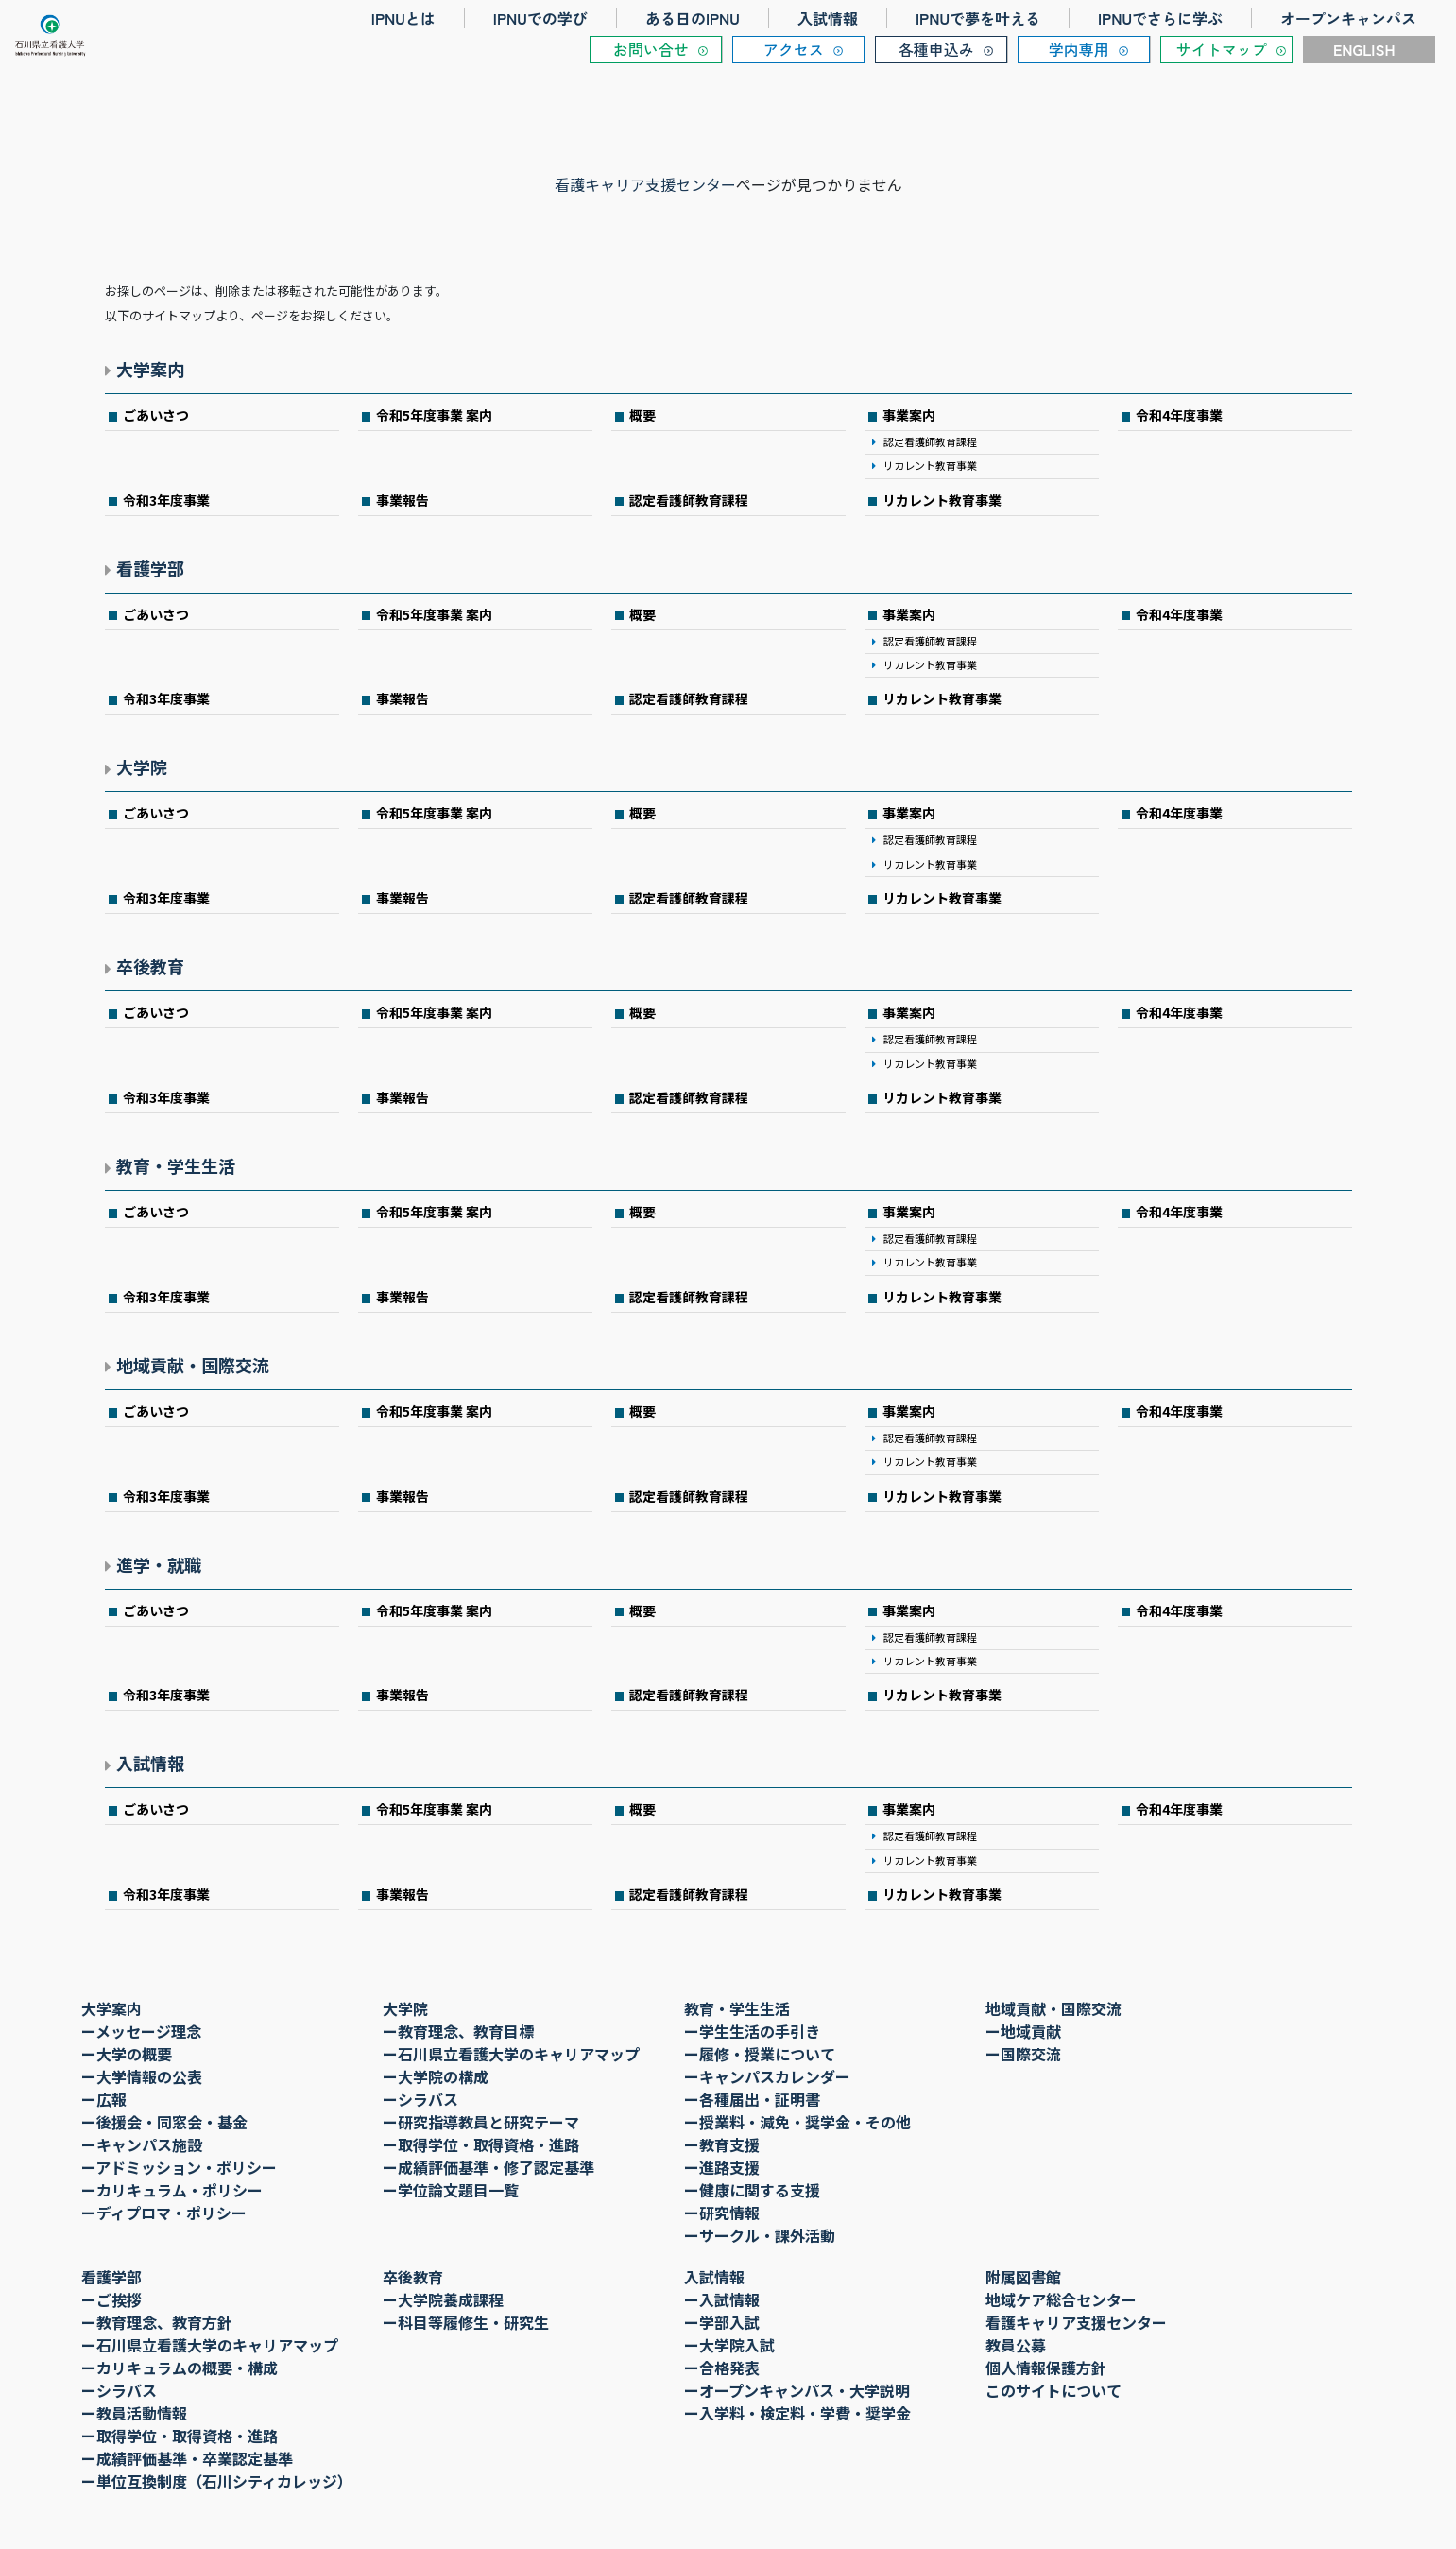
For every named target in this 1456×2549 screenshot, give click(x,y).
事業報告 (402, 500)
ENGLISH (1364, 49)
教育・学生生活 (175, 1165)
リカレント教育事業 (930, 465)
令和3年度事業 (166, 500)
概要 (642, 414)
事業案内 (908, 414)
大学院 (141, 766)
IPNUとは (403, 18)
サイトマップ (1221, 49)
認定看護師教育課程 (930, 441)
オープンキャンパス (1348, 18)
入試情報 (827, 18)
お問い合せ (651, 49)
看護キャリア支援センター (645, 184)
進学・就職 (158, 1564)
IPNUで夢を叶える (978, 18)
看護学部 (150, 568)
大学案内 (150, 368)
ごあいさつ (156, 414)
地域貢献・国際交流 (192, 1364)
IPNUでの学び (540, 18)
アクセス (793, 49)
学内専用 (1079, 49)
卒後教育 (150, 966)
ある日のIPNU (692, 18)
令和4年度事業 (1179, 414)
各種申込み (936, 49)
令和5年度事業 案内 (434, 414)
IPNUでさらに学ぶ (1160, 18)
